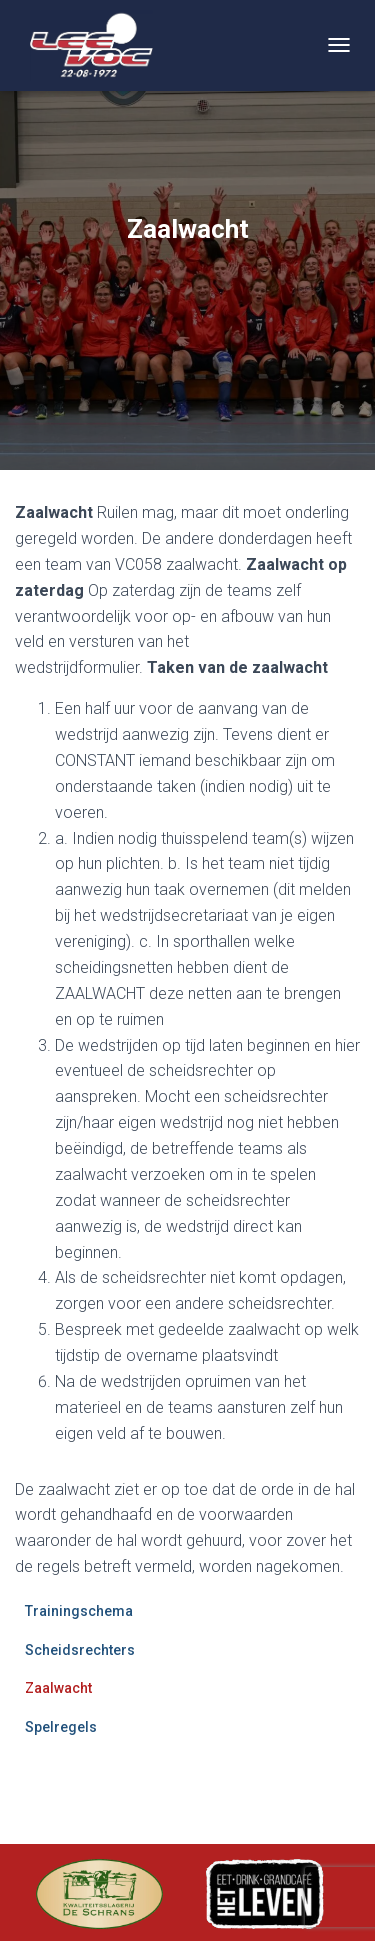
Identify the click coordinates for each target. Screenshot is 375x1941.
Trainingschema (79, 1611)
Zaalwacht (58, 1688)
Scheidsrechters (80, 1650)
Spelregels (61, 1727)
